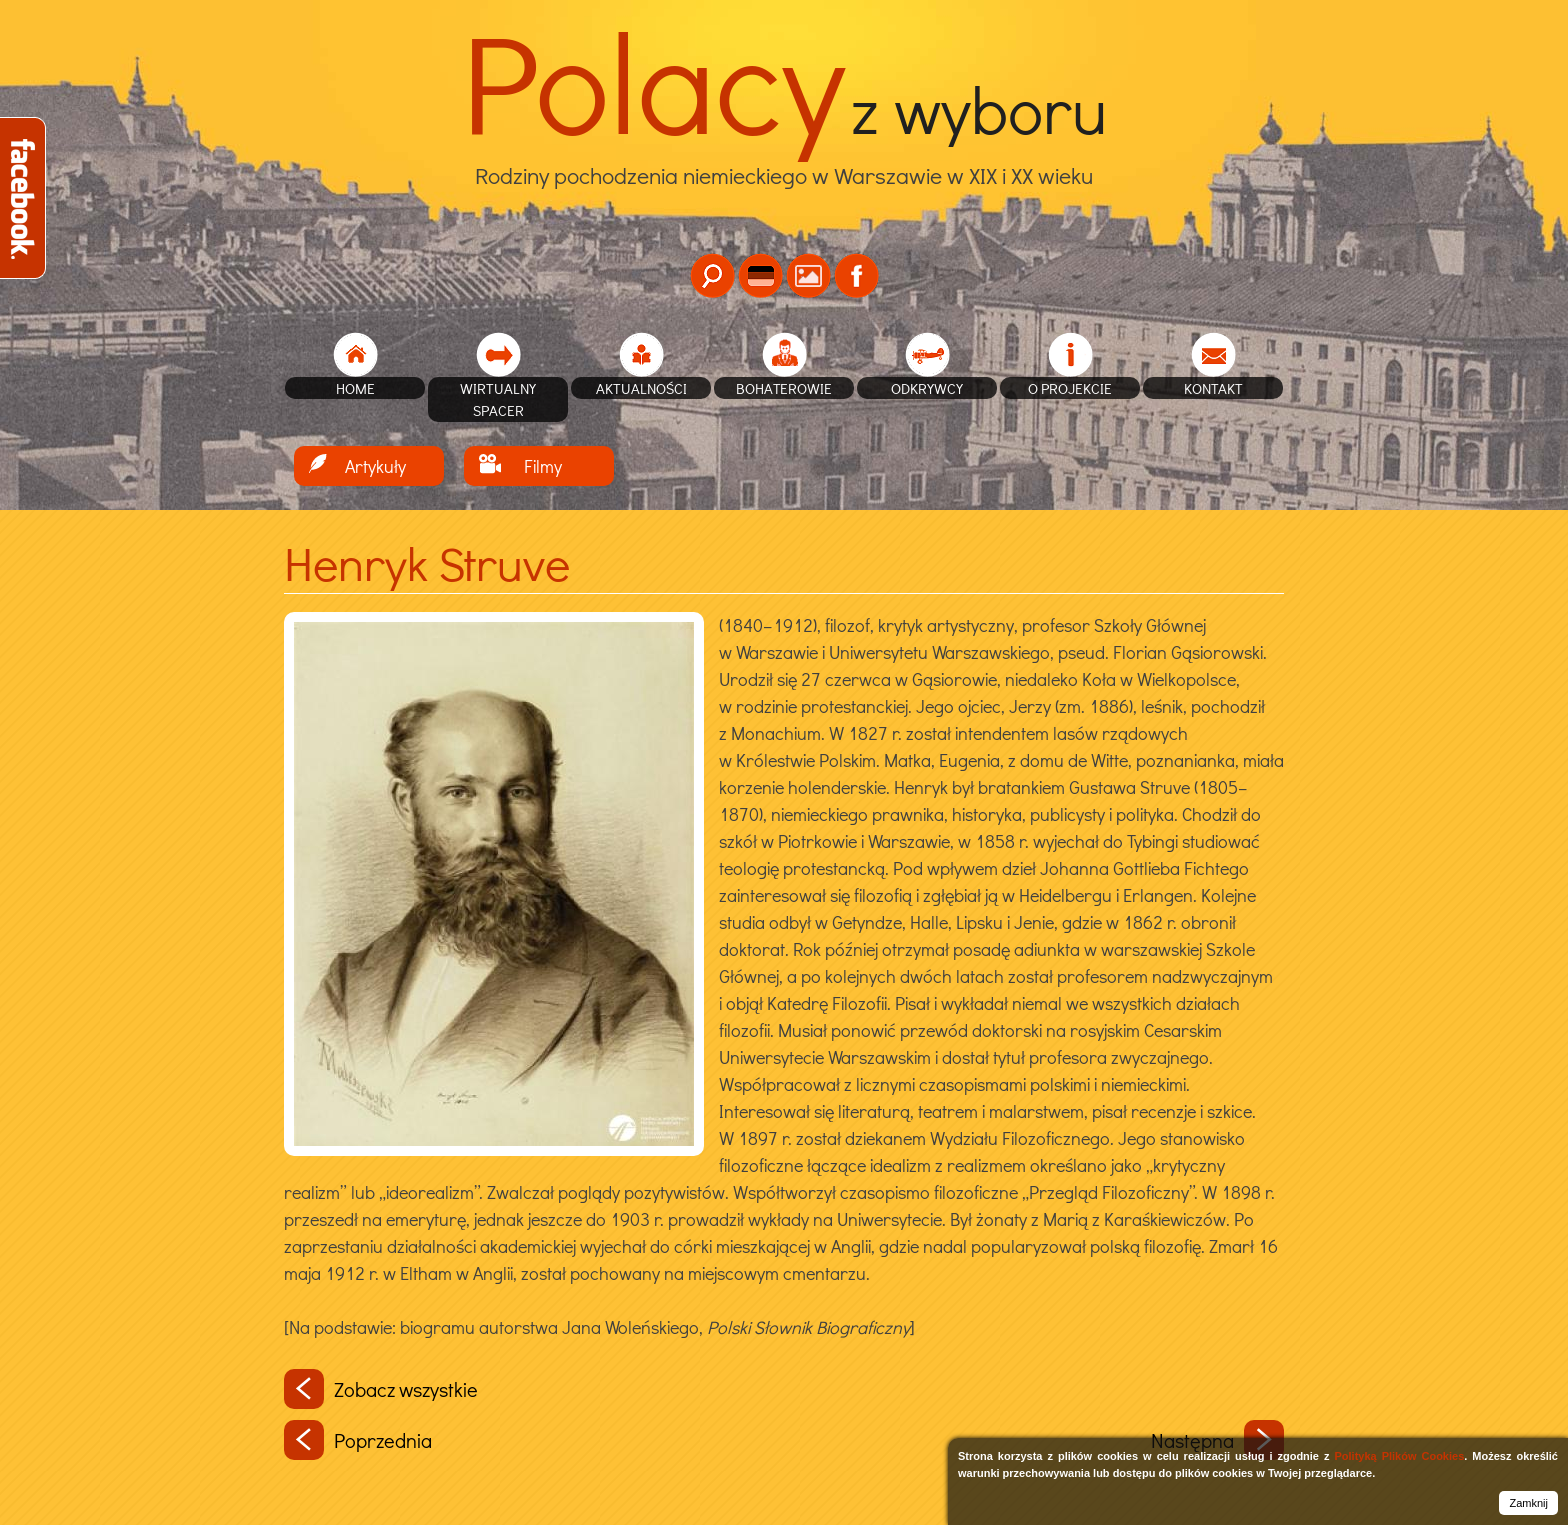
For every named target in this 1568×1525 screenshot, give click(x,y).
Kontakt (1213, 388)
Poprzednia (358, 1440)
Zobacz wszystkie (381, 1389)
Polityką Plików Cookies (1399, 1456)
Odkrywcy (927, 388)
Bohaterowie (784, 388)
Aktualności (641, 388)
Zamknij (1528, 1503)
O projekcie (1070, 388)
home (355, 388)
